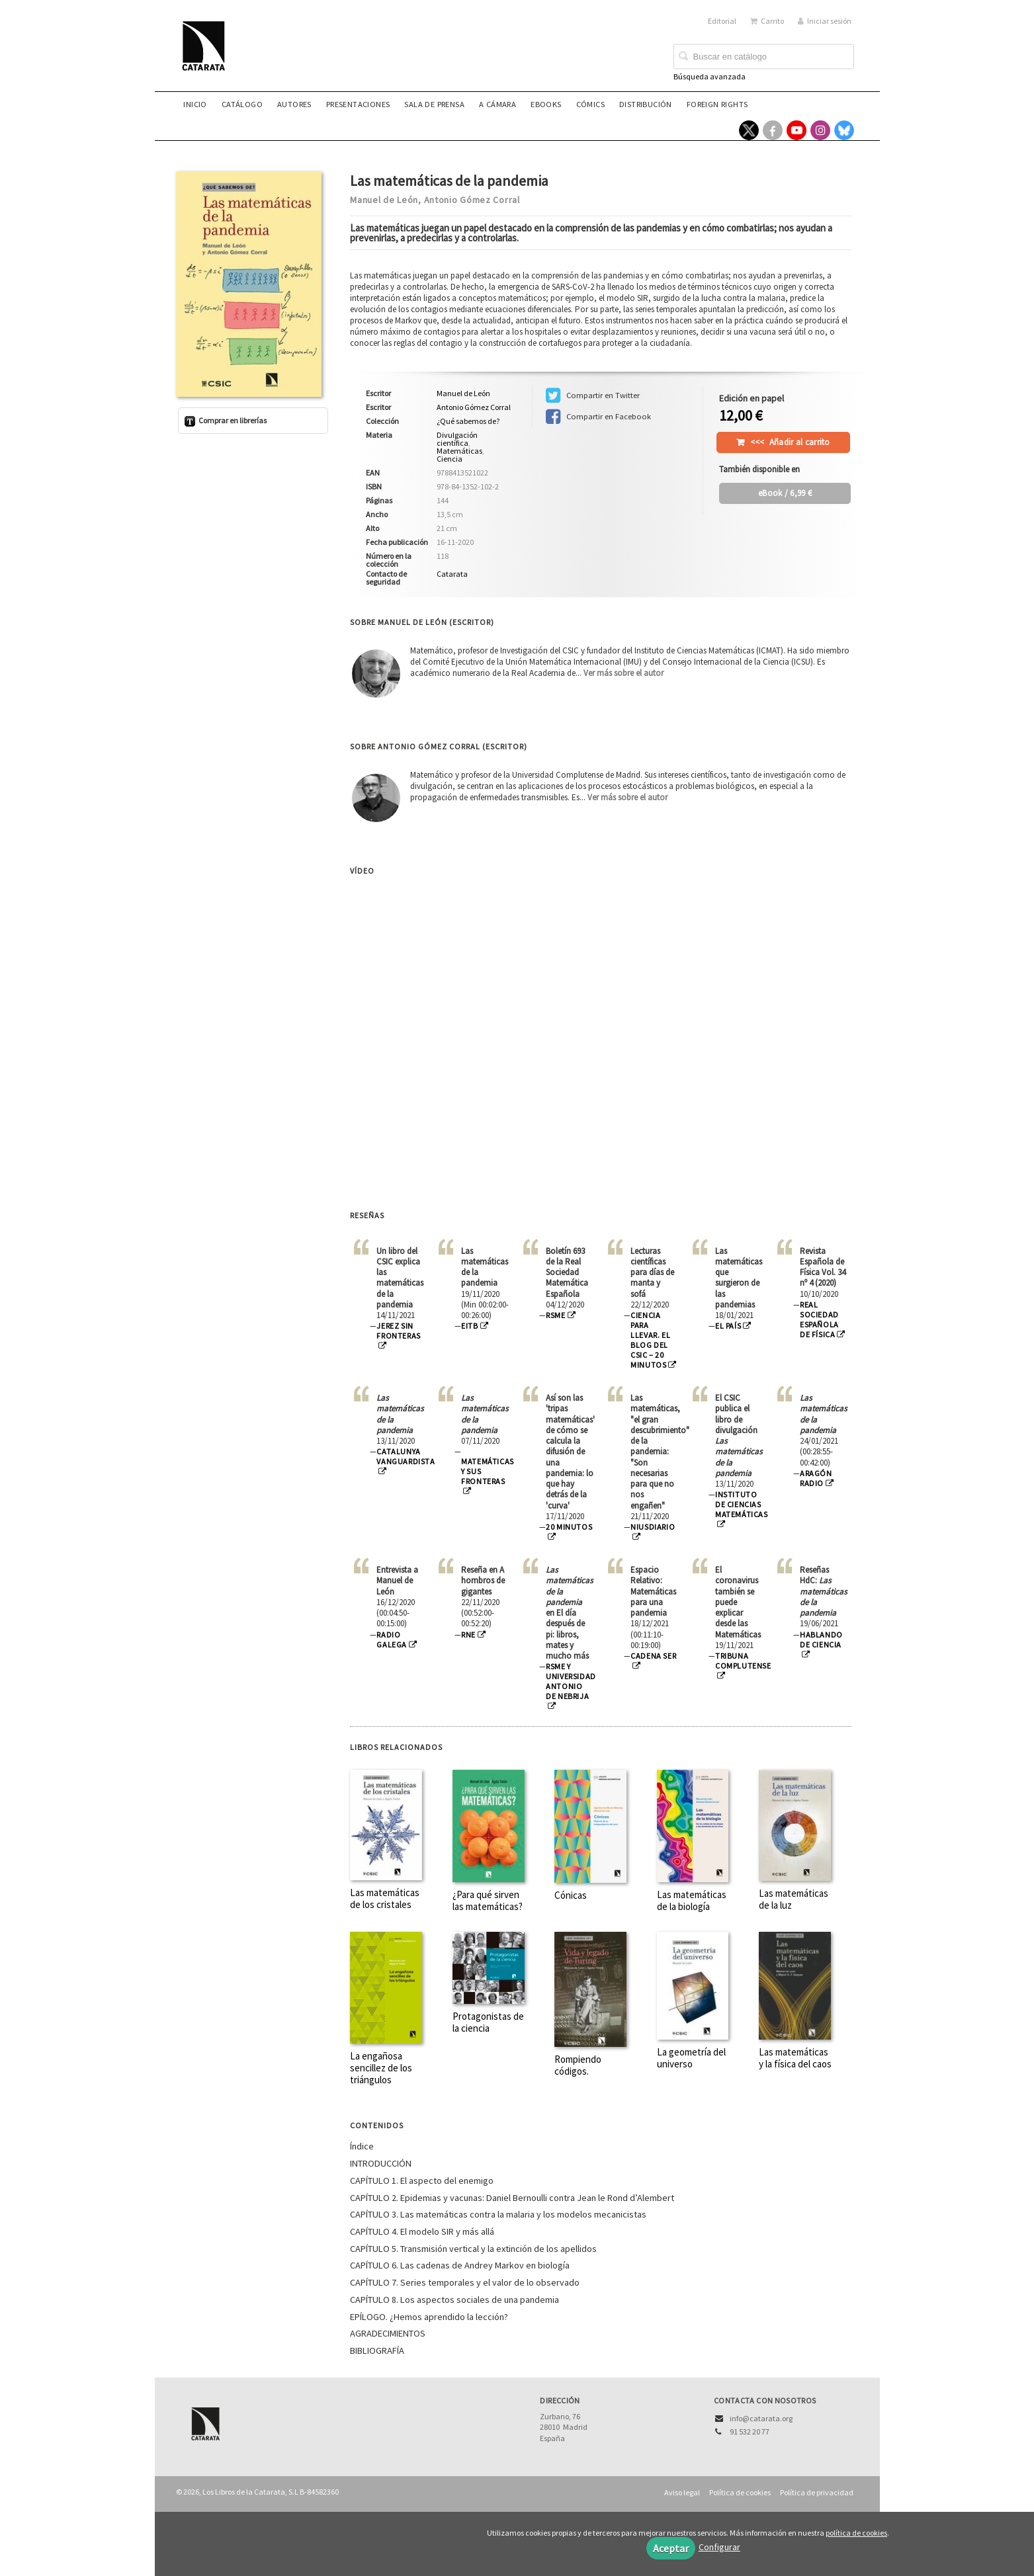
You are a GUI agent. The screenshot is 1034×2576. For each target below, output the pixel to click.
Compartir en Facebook (598, 416)
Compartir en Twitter (593, 395)
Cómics (590, 104)
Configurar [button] (719, 2547)
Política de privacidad (816, 2492)
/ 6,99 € (785, 493)
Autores (294, 104)
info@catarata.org (761, 2418)
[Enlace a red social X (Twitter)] (749, 130)
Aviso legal (682, 2492)
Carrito (767, 21)
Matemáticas (459, 451)
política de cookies (856, 2533)
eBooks (546, 104)
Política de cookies (740, 2492)
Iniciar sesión (824, 21)
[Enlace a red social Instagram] (820, 130)
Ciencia (449, 459)
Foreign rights (717, 104)
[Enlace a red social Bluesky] (844, 130)
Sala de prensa (434, 104)
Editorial (722, 21)
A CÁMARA (497, 104)
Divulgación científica (457, 439)
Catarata (452, 574)
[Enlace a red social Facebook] (773, 130)
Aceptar (671, 2548)
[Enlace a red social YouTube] (796, 130)
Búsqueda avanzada (709, 76)
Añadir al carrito (790, 442)
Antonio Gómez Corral (472, 200)
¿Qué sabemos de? (468, 421)
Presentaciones (358, 104)
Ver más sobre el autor (623, 673)
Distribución (645, 104)
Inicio (194, 104)
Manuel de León (384, 200)
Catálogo (242, 104)
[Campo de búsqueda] (763, 56)
